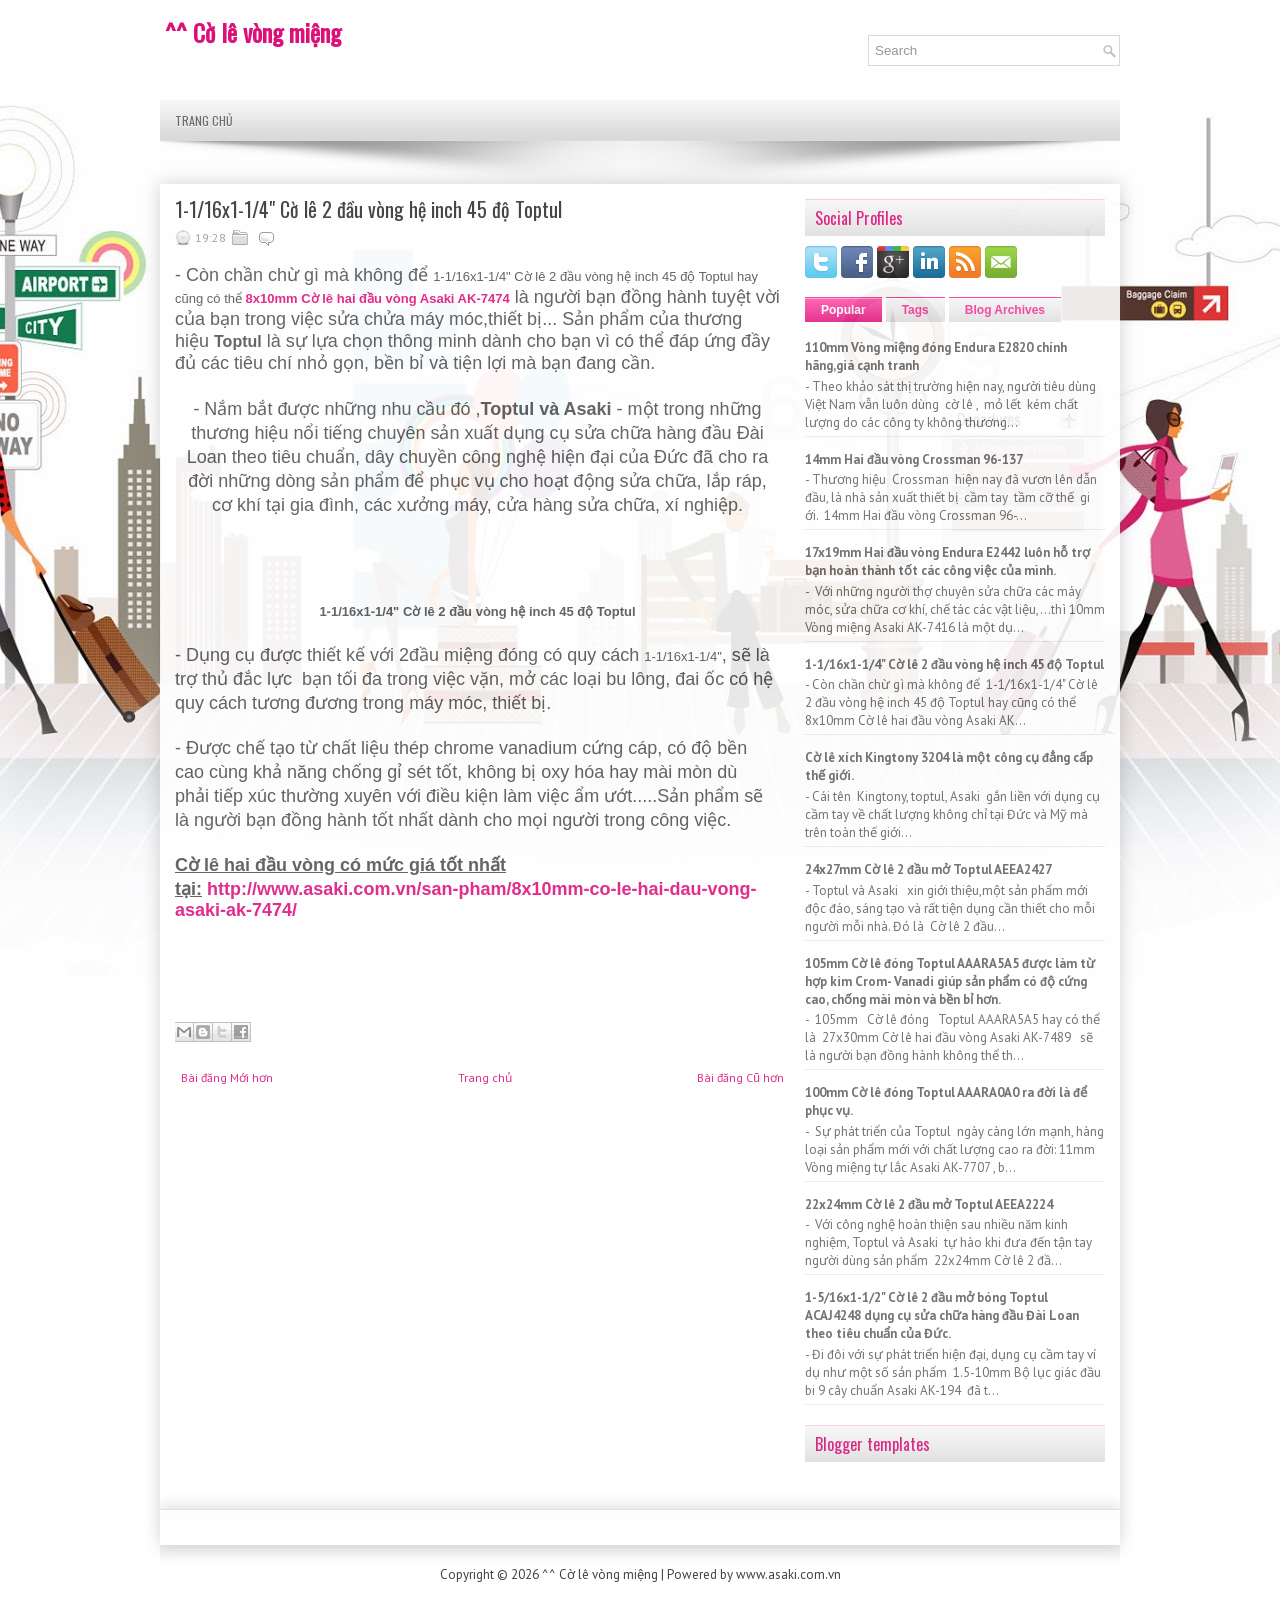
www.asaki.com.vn (788, 1574)
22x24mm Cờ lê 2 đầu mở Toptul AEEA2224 (929, 1204)
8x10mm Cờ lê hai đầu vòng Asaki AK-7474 (378, 298)
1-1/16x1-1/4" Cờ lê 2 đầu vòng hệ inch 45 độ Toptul (368, 209)
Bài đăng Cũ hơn (740, 1077)
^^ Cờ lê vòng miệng (253, 32)
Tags (915, 310)
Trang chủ (204, 120)
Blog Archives (1005, 310)
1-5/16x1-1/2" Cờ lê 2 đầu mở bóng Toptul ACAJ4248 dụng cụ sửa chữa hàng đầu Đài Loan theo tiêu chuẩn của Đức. (942, 1315)
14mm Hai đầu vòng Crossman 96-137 (914, 459)
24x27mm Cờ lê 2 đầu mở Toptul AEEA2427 (928, 869)
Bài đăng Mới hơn (227, 1077)
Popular (843, 310)
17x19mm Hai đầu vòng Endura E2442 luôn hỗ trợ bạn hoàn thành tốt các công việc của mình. (947, 561)
